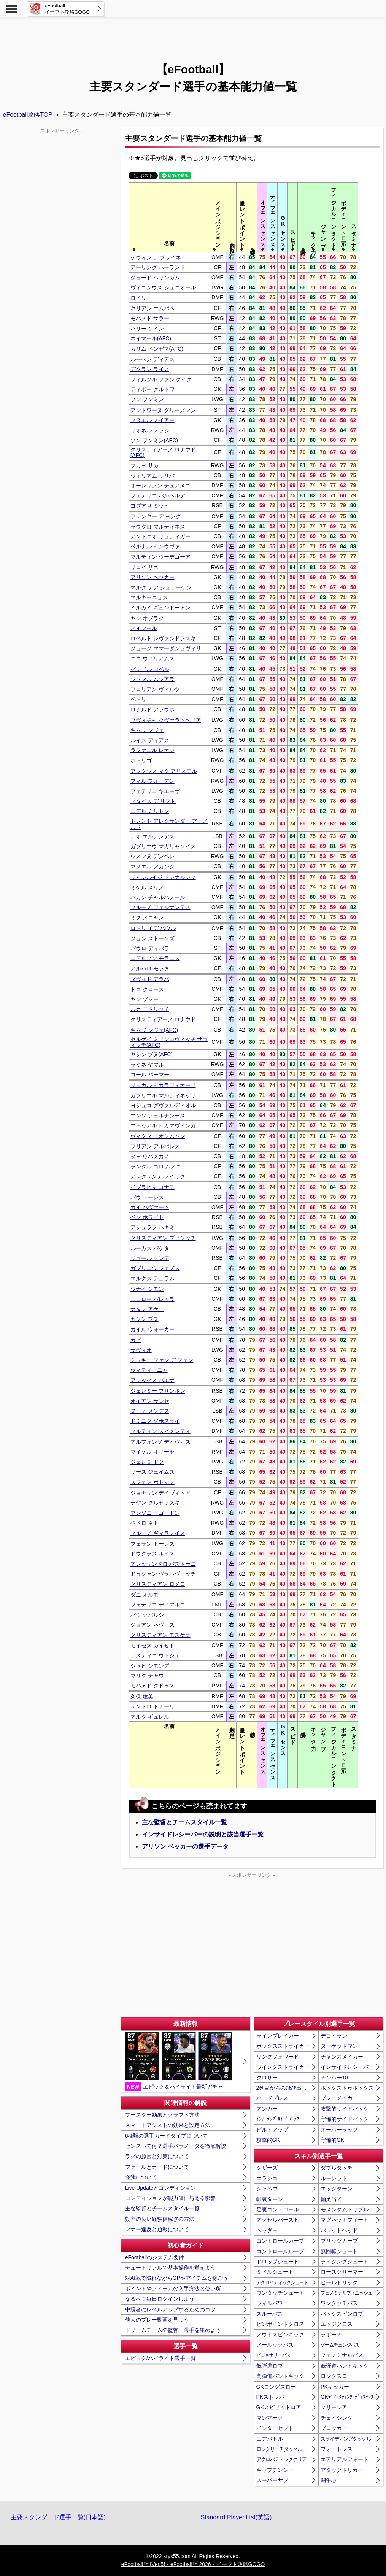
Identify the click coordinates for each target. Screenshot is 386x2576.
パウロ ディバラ (149, 948)
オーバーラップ (339, 2130)
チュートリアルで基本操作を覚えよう (170, 2268)
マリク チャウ (147, 1676)
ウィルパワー (272, 2303)
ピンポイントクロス (280, 2324)
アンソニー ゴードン (155, 1513)
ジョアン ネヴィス (152, 1625)
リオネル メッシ (149, 430)
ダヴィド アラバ (149, 979)
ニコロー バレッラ (152, 1299)
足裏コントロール (277, 2209)
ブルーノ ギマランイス (157, 1533)
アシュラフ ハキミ (152, 1227)
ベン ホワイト (147, 1217)
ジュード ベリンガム (155, 278)
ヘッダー (267, 2230)
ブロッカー (334, 2428)
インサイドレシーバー (347, 2067)
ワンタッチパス (339, 2303)
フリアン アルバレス (155, 1146)
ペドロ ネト (144, 1523)
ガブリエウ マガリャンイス (163, 846)
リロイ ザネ (144, 567)
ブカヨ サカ (144, 465)
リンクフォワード (277, 2057)
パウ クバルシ (147, 1615)
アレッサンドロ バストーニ (163, 1564)
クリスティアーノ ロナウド (163, 1019)
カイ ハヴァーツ (149, 1207)
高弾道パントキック (280, 2376)
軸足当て (331, 2199)
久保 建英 (141, 1697)
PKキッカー (335, 2387)
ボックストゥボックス (347, 2088)
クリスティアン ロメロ (157, 1584)
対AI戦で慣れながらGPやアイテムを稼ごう (176, 2278)
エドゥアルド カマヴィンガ (163, 1125)
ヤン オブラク (147, 618)
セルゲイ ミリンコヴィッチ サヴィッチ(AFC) (169, 1042)
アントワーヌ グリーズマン (163, 410)
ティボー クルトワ (152, 389)
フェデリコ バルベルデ (157, 495)
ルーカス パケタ (149, 1248)
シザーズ (267, 2168)
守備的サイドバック (345, 2119)
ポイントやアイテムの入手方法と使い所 (173, 2289)
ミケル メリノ (147, 887)
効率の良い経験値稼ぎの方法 (159, 2219)
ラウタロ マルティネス (157, 527)
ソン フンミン (147, 399)
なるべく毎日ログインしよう (159, 2299)
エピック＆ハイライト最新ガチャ (178, 2061)
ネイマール (143, 628)
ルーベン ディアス (152, 359)
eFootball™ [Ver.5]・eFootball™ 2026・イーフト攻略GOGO (193, 2564)
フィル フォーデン (152, 781)
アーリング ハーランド (157, 267)
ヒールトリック (339, 2282)
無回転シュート (339, 2251)
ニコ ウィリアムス (152, 659)
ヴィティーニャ (149, 1370)
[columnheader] (169, 217)
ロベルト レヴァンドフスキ (163, 638)
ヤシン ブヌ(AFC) (151, 1054)
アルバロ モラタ (149, 968)
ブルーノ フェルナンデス (160, 907)
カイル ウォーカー (152, 1329)
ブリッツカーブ (339, 2241)
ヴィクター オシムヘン (157, 1136)
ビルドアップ (272, 2130)
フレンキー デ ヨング (155, 516)
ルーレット (334, 2178)
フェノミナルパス (342, 2355)
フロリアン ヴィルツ (155, 689)
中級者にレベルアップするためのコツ (170, 2309)
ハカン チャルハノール (157, 897)
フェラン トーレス (152, 1544)
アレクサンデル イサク (157, 1176)
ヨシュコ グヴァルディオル (163, 1105)
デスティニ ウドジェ (155, 1655)
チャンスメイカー (342, 2057)
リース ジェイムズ (152, 1472)
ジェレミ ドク (147, 1462)
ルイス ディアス (149, 740)
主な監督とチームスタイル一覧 (184, 1822)
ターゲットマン (339, 2046)
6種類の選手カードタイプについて (166, 2136)
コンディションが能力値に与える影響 (170, 2198)
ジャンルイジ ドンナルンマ (163, 877)
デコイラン (334, 2036)
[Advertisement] (193, 36)
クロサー (267, 2077)
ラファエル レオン (152, 750)
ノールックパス (275, 2345)
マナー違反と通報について (157, 2229)
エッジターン (337, 2189)
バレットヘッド (339, 2230)
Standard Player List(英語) (236, 2517)
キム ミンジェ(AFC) (154, 1030)
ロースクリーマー (342, 2272)
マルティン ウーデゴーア (160, 557)
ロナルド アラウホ (152, 709)
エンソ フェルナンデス (157, 1116)
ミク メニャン (147, 917)
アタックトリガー (342, 2470)
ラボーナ (331, 2335)
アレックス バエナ (152, 1380)
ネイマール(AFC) (150, 338)
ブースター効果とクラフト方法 (162, 2115)
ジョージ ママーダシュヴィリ (165, 648)
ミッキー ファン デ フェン (162, 1360)
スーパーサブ (272, 2480)
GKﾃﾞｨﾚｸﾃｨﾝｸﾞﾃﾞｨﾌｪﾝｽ (347, 2397)
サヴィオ (141, 1350)
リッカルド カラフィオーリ (163, 1085)
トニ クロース (147, 989)
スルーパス (269, 2314)
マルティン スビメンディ (160, 1431)
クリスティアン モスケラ (160, 1635)
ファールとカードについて (157, 2167)
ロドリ (138, 298)
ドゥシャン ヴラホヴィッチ (163, 1574)
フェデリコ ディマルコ (157, 1604)
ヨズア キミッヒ (149, 506)
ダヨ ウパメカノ (149, 1156)
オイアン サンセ (149, 1401)
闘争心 (329, 2480)
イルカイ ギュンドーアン (160, 608)
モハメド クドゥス (152, 1685)
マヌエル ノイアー (152, 420)
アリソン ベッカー (152, 577)
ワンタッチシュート (280, 2293)
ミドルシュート (275, 2272)
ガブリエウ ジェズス (155, 1268)
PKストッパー (273, 2397)
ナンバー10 (334, 2077)
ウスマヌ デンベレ (152, 856)
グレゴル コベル (149, 669)
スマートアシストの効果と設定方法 (167, 2125)
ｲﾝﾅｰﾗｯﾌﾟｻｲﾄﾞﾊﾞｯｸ (277, 2119)
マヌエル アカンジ (152, 866)
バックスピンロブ (342, 2314)
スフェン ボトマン (152, 1482)
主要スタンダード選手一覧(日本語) (58, 2517)
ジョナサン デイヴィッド (160, 1493)
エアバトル (269, 2439)
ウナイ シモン (147, 1289)
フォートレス (337, 2449)
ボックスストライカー (283, 2046)
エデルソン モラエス (155, 958)
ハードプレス (272, 2098)
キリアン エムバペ (152, 308)
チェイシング (337, 2418)
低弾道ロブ (269, 2366)
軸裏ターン (269, 2199)
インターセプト (275, 2428)
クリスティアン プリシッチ (163, 1238)
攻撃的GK (268, 2140)
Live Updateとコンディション (160, 2188)
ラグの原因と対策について (157, 2156)
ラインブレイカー (277, 2036)
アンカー (267, 2109)
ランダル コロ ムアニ (155, 1166)
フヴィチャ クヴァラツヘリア (165, 720)
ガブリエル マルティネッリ (163, 1095)
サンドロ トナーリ (152, 1706)
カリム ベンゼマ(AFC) (156, 349)
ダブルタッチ (337, 2168)
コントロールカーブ (280, 2241)
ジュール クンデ (149, 1258)
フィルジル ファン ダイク (161, 379)
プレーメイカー (339, 2098)
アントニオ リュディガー (160, 536)
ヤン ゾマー (144, 999)
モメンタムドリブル (345, 2209)
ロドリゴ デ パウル (153, 928)
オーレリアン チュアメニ (160, 486)
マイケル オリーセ (152, 1452)
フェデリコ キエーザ (155, 791)
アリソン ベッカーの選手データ (185, 1846)
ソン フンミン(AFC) (154, 440)
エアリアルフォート (345, 2459)
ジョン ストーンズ (152, 938)
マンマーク (269, 2418)
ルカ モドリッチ (149, 1009)
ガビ (135, 1340)
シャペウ (267, 2189)
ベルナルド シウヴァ (155, 546)
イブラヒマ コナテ (152, 1187)
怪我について (141, 2177)
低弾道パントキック (345, 2366)
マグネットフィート (345, 2220)
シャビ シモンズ (149, 1666)
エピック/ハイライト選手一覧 (160, 2358)
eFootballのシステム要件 (154, 2257)
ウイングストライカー (283, 2067)
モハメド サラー (149, 318)
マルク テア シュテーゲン (161, 587)
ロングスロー (337, 2376)
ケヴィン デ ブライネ (155, 257)
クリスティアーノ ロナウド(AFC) (163, 452)
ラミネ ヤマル (147, 1065)
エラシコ (267, 2178)
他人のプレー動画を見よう (157, 2320)
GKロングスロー (276, 2387)
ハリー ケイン (147, 328)
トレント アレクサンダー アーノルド (169, 824)
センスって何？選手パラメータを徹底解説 (175, 2146)
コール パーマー (149, 1074)
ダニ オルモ (144, 1595)
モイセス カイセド (152, 1646)
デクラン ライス (149, 369)
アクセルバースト (277, 2220)
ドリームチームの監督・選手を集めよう (173, 2330)
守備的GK (332, 2140)
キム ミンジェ (147, 730)
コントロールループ (280, 2251)
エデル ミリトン (149, 811)
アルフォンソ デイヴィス (160, 1442)
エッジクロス (337, 2324)
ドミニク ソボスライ (155, 1421)
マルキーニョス (149, 597)
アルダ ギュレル (149, 1717)
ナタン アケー (147, 1309)
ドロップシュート (277, 2262)
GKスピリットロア (278, 2407)
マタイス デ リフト (153, 801)
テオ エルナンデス (152, 836)
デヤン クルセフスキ (155, 1503)
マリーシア (334, 2407)
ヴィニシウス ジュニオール (163, 287)
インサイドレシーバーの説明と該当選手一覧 (203, 1834)
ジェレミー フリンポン (157, 1391)
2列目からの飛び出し (281, 2088)
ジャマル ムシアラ (152, 679)
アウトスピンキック (280, 2335)
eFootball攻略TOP (27, 114)
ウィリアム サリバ (152, 476)
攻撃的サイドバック (345, 2109)
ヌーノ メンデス (149, 1411)
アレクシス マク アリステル (163, 771)
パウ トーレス (147, 1197)
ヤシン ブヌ (144, 1319)
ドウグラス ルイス (152, 1554)
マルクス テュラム (152, 1278)
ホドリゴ (141, 760)
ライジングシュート (345, 2262)
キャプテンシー (275, 2470)
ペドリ (138, 699)
